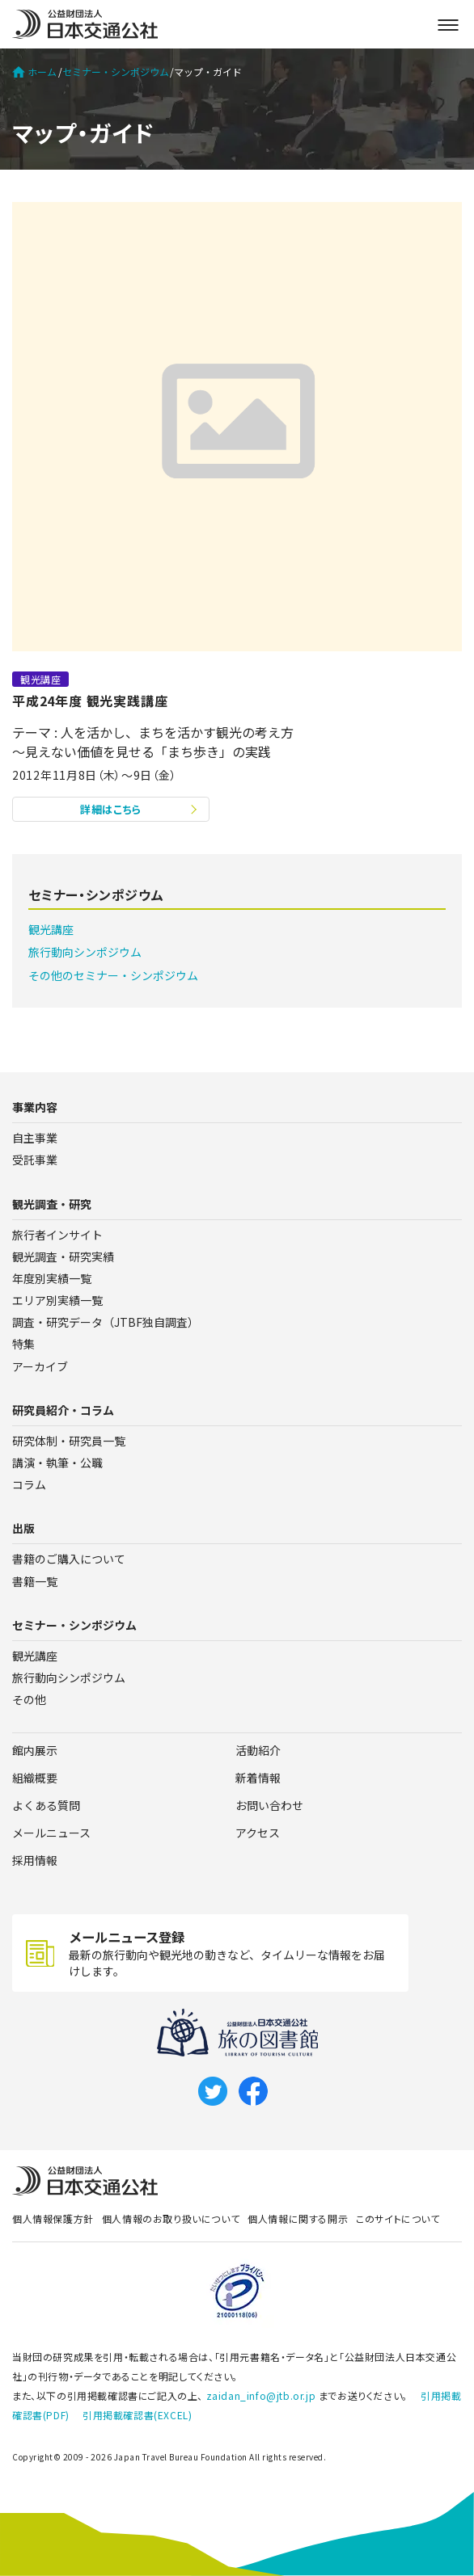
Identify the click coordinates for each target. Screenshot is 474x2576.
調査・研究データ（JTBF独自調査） (105, 1322)
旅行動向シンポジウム (85, 952)
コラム (29, 1484)
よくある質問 (46, 1805)
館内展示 (34, 1750)
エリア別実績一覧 (57, 1300)
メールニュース (51, 1833)
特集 (23, 1344)
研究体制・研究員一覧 (68, 1441)
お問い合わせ (269, 1805)
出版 (23, 1528)
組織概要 (34, 1778)
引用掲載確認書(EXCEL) (137, 2415)
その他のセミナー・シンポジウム (113, 975)
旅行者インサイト (57, 1235)
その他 (29, 1699)
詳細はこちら (111, 809)
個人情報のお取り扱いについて (170, 2218)
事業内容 (34, 1107)
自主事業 (34, 1138)
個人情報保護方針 (53, 2218)
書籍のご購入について (68, 1559)
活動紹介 (258, 1750)
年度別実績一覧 (51, 1278)
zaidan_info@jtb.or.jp (261, 2395)
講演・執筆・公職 (57, 1462)
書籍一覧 (34, 1581)
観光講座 (51, 929)
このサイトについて (397, 2218)
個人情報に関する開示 (298, 2218)
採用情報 (34, 1860)
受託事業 (34, 1159)
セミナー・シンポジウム (115, 72)
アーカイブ (40, 1366)
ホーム (34, 72)
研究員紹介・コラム (63, 1410)
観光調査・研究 (51, 1204)
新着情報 (258, 1778)
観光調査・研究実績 (63, 1256)
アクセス (257, 1833)
